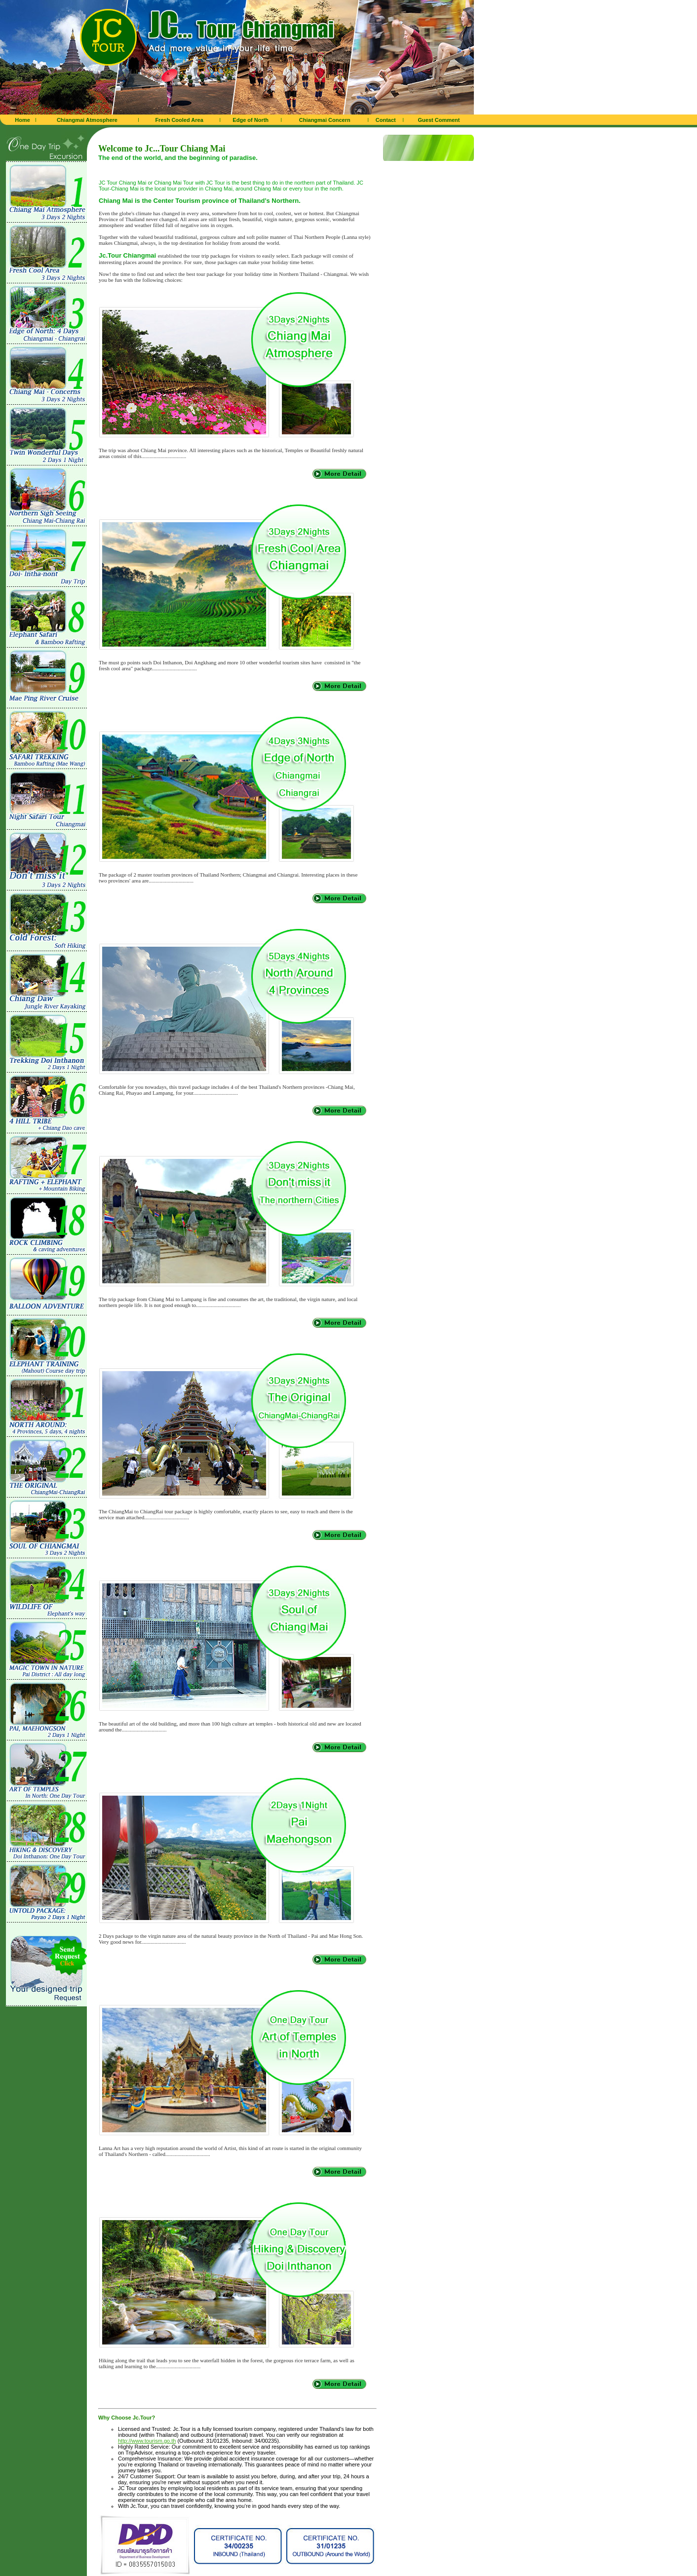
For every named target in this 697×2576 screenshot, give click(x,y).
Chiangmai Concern (324, 120)
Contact (386, 120)
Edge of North (250, 120)
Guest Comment (439, 120)
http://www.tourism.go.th (147, 2441)
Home (22, 120)
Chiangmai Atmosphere (87, 120)
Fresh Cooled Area (179, 120)
